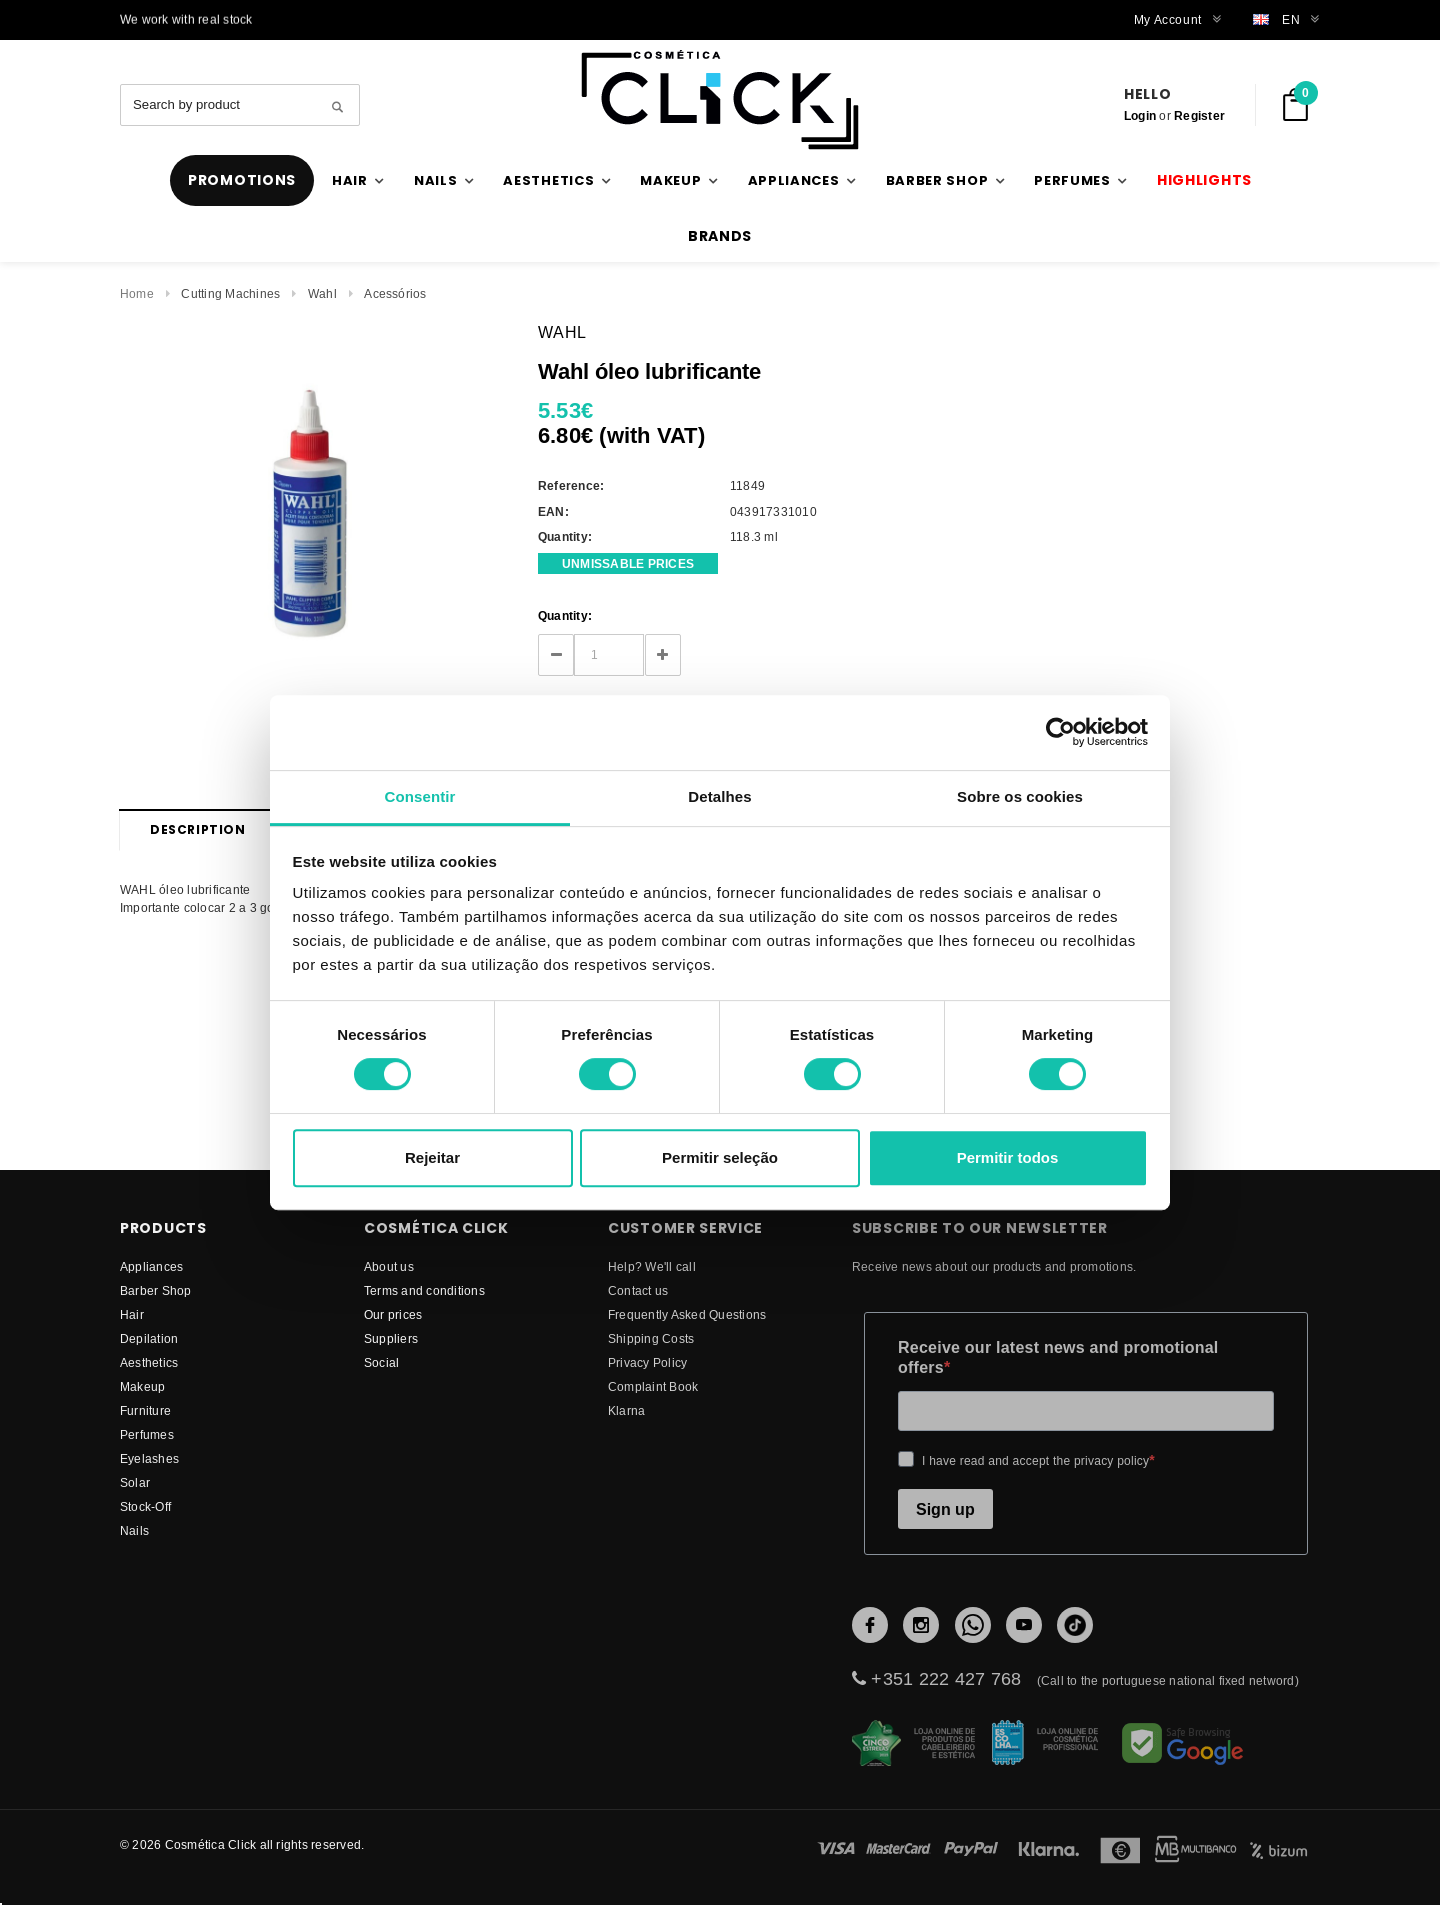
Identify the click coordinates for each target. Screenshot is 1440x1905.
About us (389, 1266)
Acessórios (395, 293)
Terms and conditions (424, 1290)
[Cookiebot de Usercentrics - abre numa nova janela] (1060, 732)
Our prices (393, 1314)
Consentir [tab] (420, 796)
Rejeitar (432, 1157)
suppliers (391, 1338)
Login (1140, 115)
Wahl (322, 293)
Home (137, 293)
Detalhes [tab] (719, 796)
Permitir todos (1008, 1157)
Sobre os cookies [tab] (1020, 796)
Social (381, 1362)
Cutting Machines (230, 293)
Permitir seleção (720, 1157)
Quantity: (565, 615)
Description (198, 829)
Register (1199, 115)
